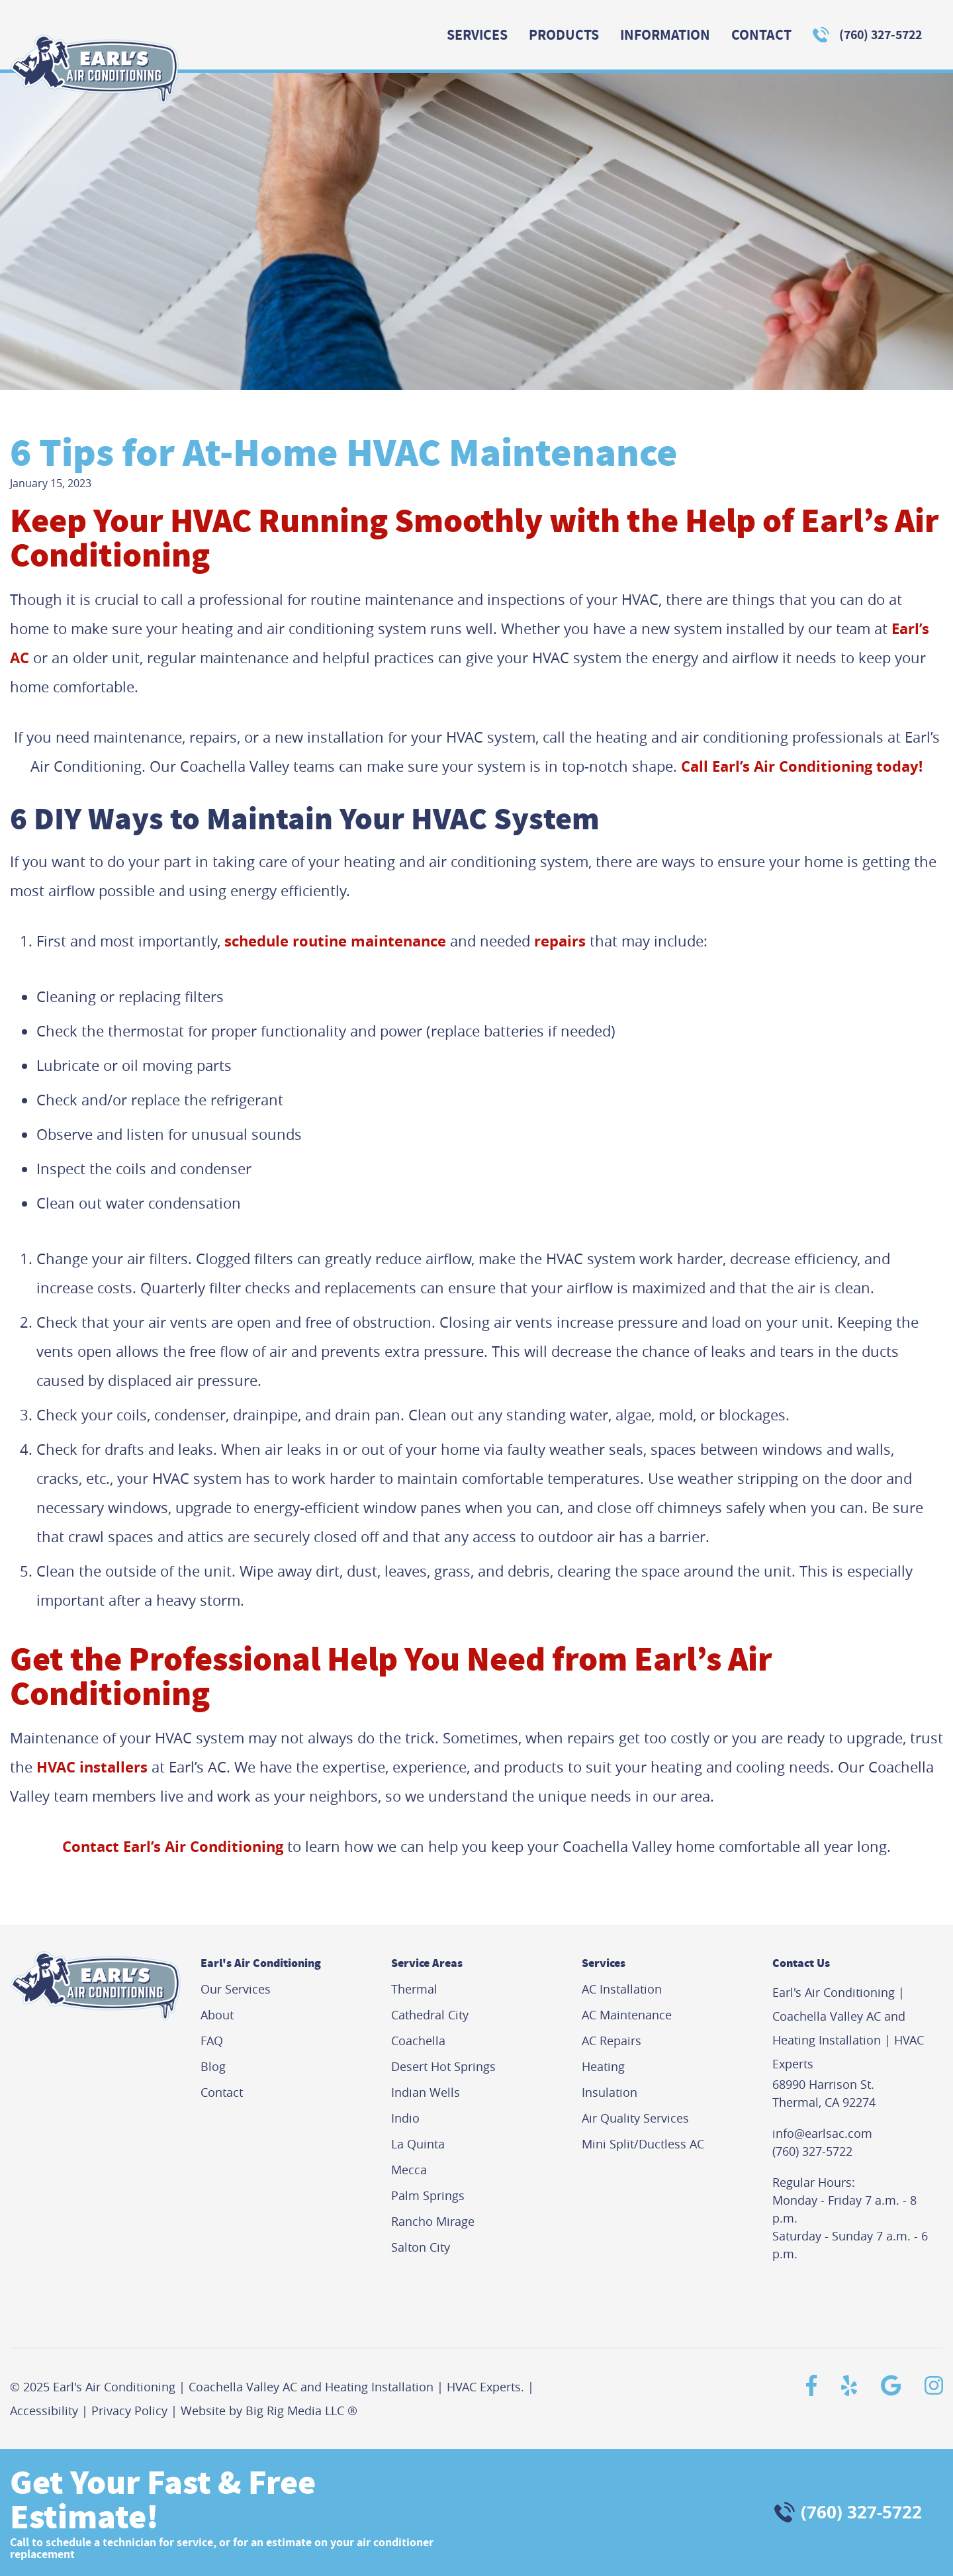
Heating (603, 2066)
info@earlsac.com (822, 2133)
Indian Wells (425, 2092)
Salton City (420, 2247)
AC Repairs (611, 2040)
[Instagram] (928, 2385)
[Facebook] (806, 2385)
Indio (405, 2118)
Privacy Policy (129, 2410)
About (217, 2015)
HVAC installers (92, 1767)
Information (665, 34)
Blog (213, 2066)
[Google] (885, 2385)
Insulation (609, 2092)
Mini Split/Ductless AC (643, 2144)
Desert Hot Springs (443, 2066)
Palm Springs (428, 2195)
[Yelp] (844, 2385)
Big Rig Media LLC (295, 2410)
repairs (560, 941)
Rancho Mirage (433, 2221)
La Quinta (418, 2144)
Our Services (236, 1989)
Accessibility (44, 2410)
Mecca (409, 2170)
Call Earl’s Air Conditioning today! (802, 766)
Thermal (414, 1989)
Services (477, 34)
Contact (761, 34)
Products (564, 34)
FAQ (212, 2040)
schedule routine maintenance (335, 941)
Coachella (418, 2040)
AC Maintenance (627, 2015)
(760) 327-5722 (880, 34)
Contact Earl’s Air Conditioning (172, 1846)
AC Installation (622, 1989)
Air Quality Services (635, 2118)
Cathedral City (430, 2015)
